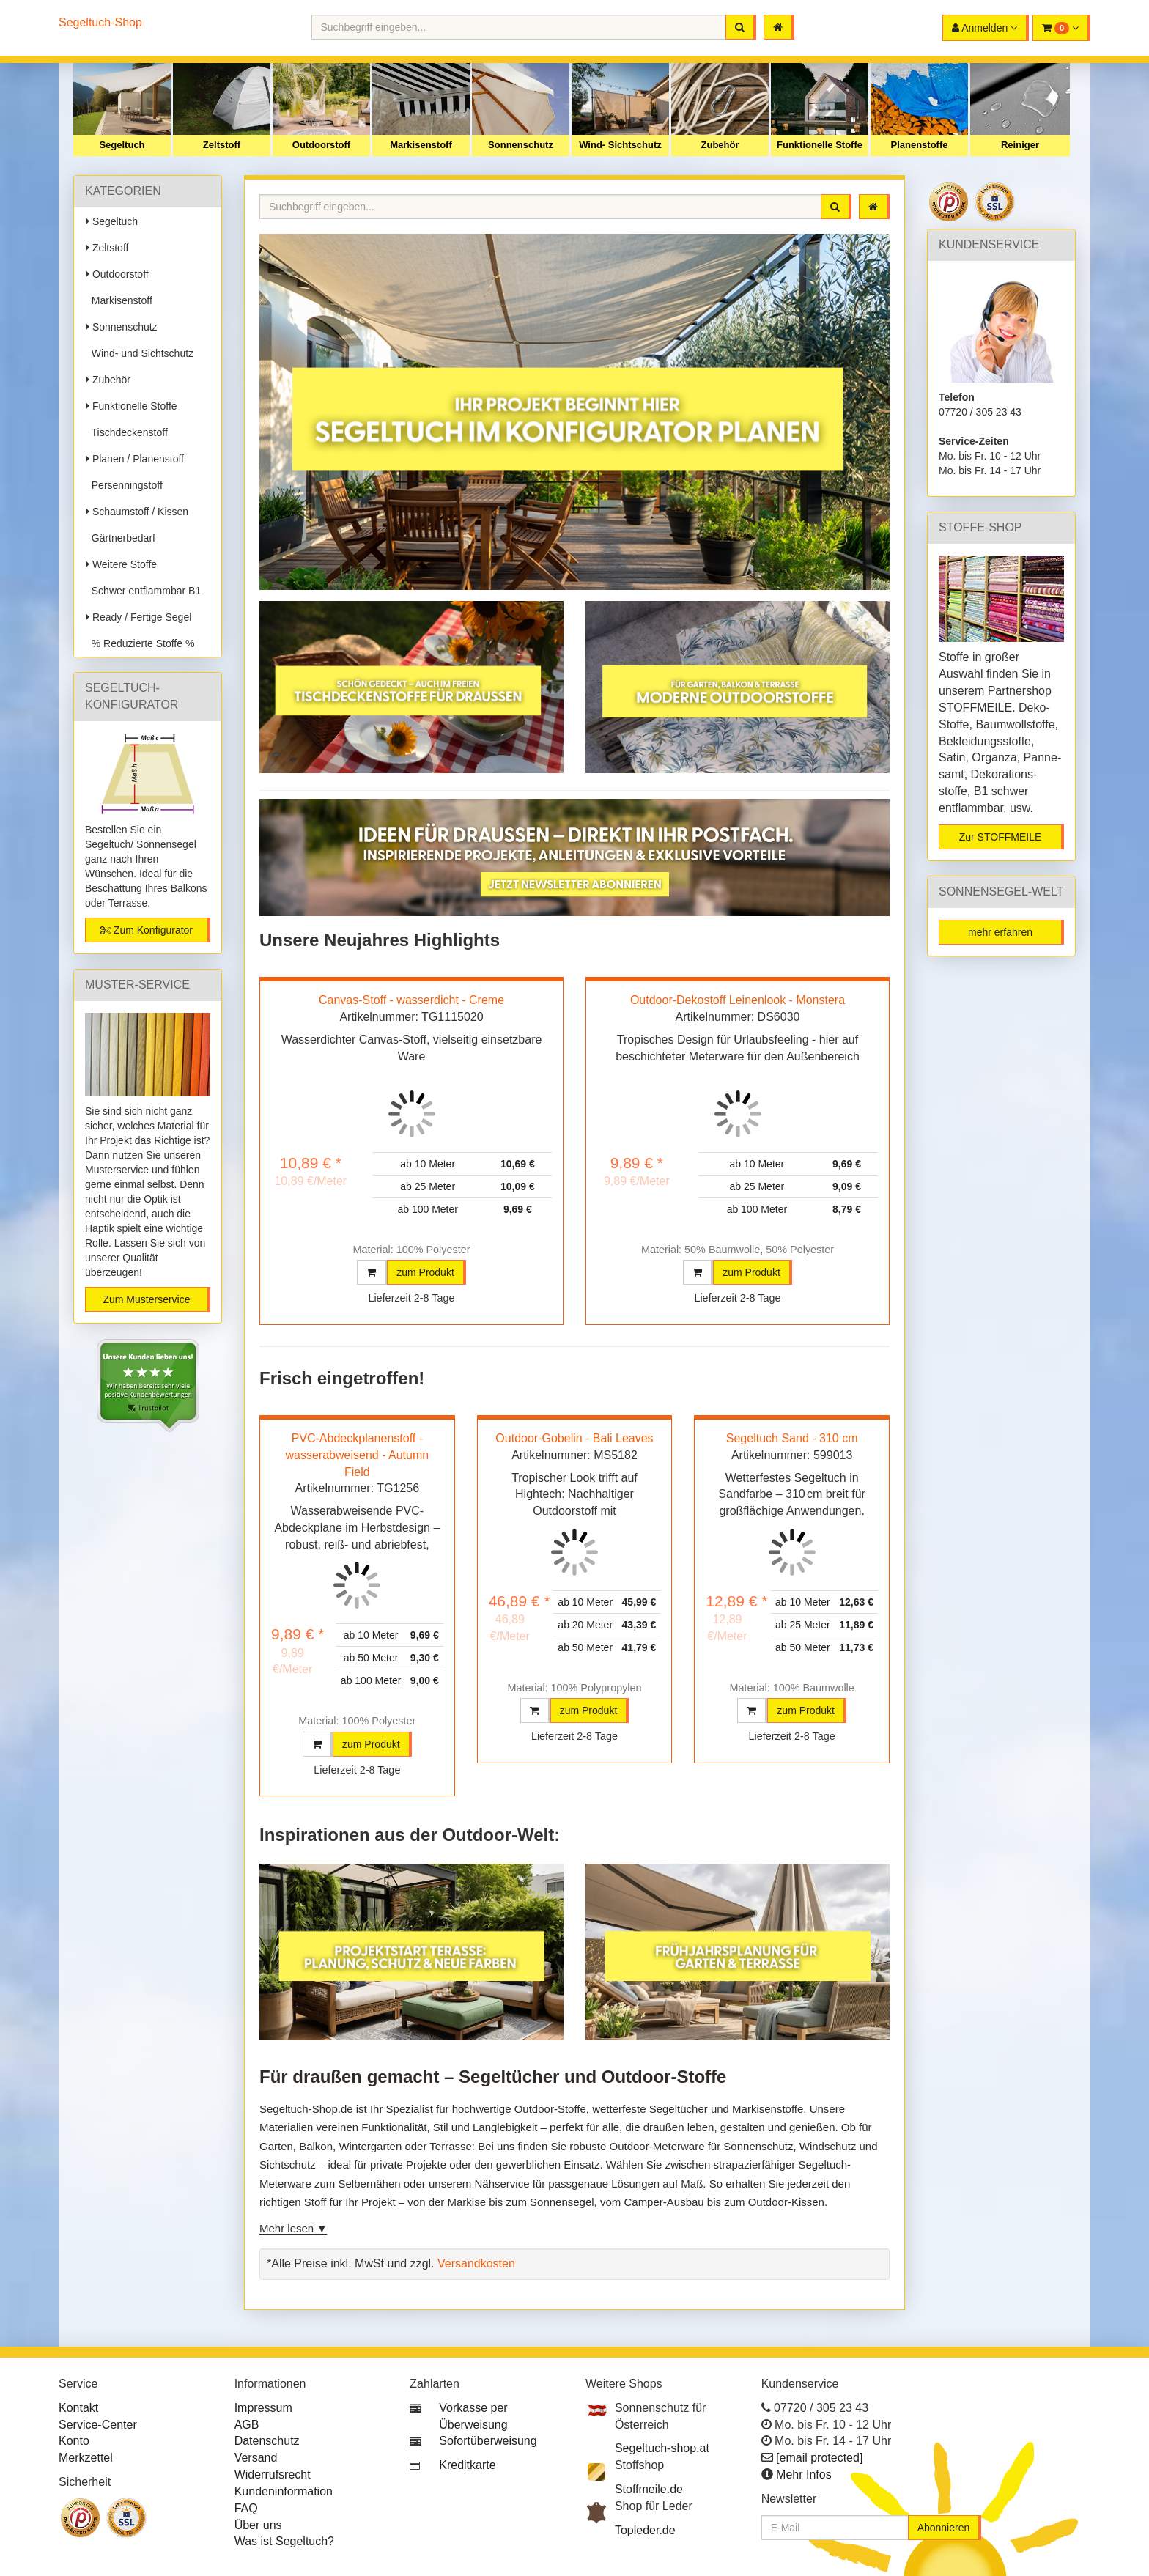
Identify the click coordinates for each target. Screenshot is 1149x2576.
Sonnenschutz (520, 144)
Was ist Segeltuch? (284, 2541)
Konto (74, 2441)
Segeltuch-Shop (100, 22)
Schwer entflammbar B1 (143, 591)
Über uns (258, 2525)
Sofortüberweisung (487, 2441)
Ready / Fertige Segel (138, 617)
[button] (1061, 28)
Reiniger (1020, 144)
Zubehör (720, 144)
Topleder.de (645, 2530)
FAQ (246, 2508)
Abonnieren (943, 2527)
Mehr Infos (804, 2474)
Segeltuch (121, 144)
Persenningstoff (124, 485)
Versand (256, 2457)
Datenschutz (267, 2441)
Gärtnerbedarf (120, 538)
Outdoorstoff (321, 144)
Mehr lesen (286, 2228)
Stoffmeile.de (649, 2489)
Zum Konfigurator (146, 930)
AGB (246, 2424)
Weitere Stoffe (121, 564)
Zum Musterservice (146, 1299)
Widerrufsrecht (272, 2474)
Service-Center (98, 2424)
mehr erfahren (1000, 932)
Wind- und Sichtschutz (139, 353)
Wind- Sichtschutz (620, 144)
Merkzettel (86, 2457)
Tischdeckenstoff (127, 432)
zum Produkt (425, 1272)
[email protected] (819, 2457)
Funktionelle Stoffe (819, 144)
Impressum (263, 2408)
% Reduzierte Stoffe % (140, 643)
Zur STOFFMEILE (1000, 837)
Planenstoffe (918, 144)
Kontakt (78, 2408)
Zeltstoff (221, 144)
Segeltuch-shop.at (662, 2448)
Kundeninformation (283, 2491)
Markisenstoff (421, 144)
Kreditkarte (467, 2465)
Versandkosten (476, 2263)
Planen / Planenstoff (135, 459)
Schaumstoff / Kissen (137, 511)
